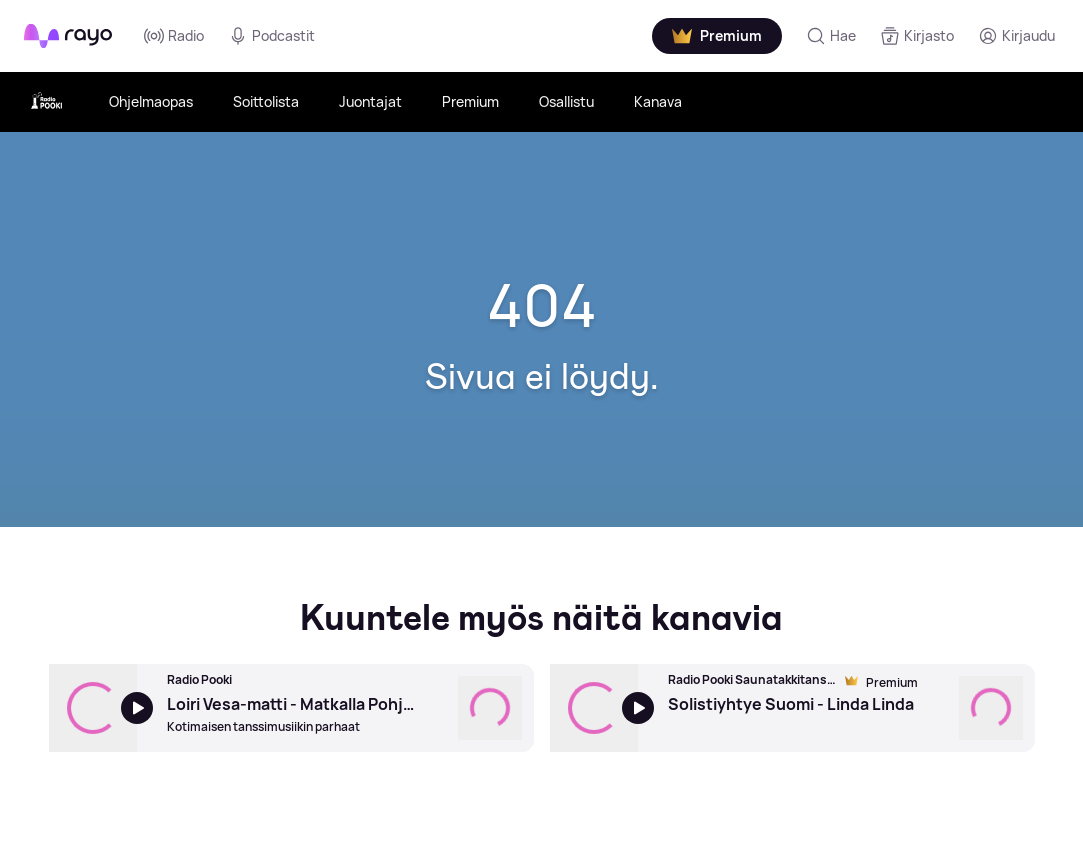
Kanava (658, 101)
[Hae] (831, 36)
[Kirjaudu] (1016, 36)
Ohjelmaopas (151, 101)
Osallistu (566, 101)
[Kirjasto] (917, 36)
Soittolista (266, 101)
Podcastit (271, 36)
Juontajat (370, 101)
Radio (174, 36)
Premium (470, 101)
